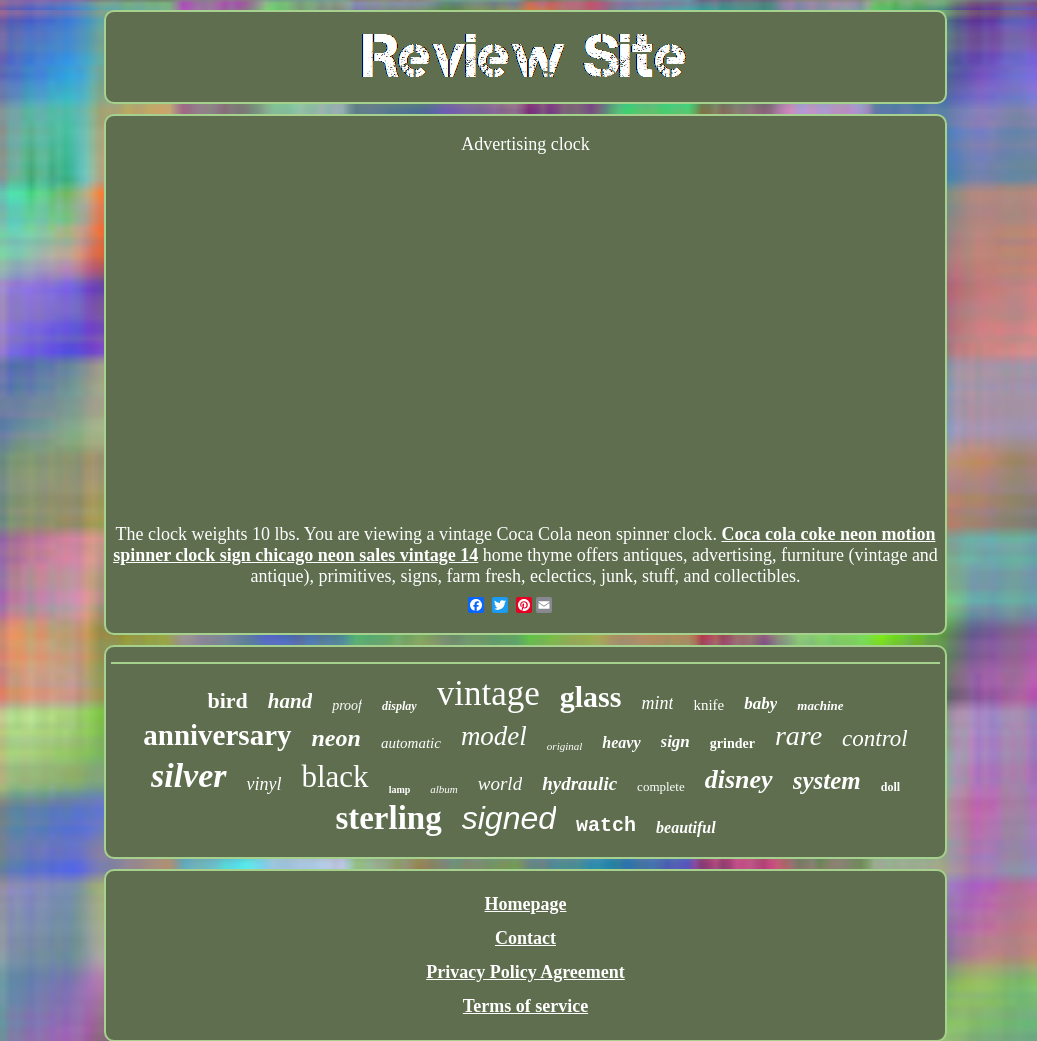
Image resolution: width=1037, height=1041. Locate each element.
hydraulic (579, 783)
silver (189, 775)
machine (820, 705)
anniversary (217, 735)
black (334, 776)
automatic (411, 743)
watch (606, 825)
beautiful (686, 827)
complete (661, 786)
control (875, 738)
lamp (400, 789)
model (494, 736)
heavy (621, 742)
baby (760, 703)
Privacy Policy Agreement (525, 972)
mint (657, 703)
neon (336, 738)
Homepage (526, 904)
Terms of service (525, 1006)
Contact (525, 938)
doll (890, 787)
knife (708, 705)
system (827, 780)
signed (509, 818)
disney (739, 779)
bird (227, 700)
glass (591, 696)
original (564, 746)
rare (798, 735)
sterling (388, 818)
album (444, 789)
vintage (488, 693)
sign (675, 741)
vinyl (264, 784)
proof (347, 705)
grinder (732, 743)
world (500, 783)
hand (290, 701)
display (399, 706)
